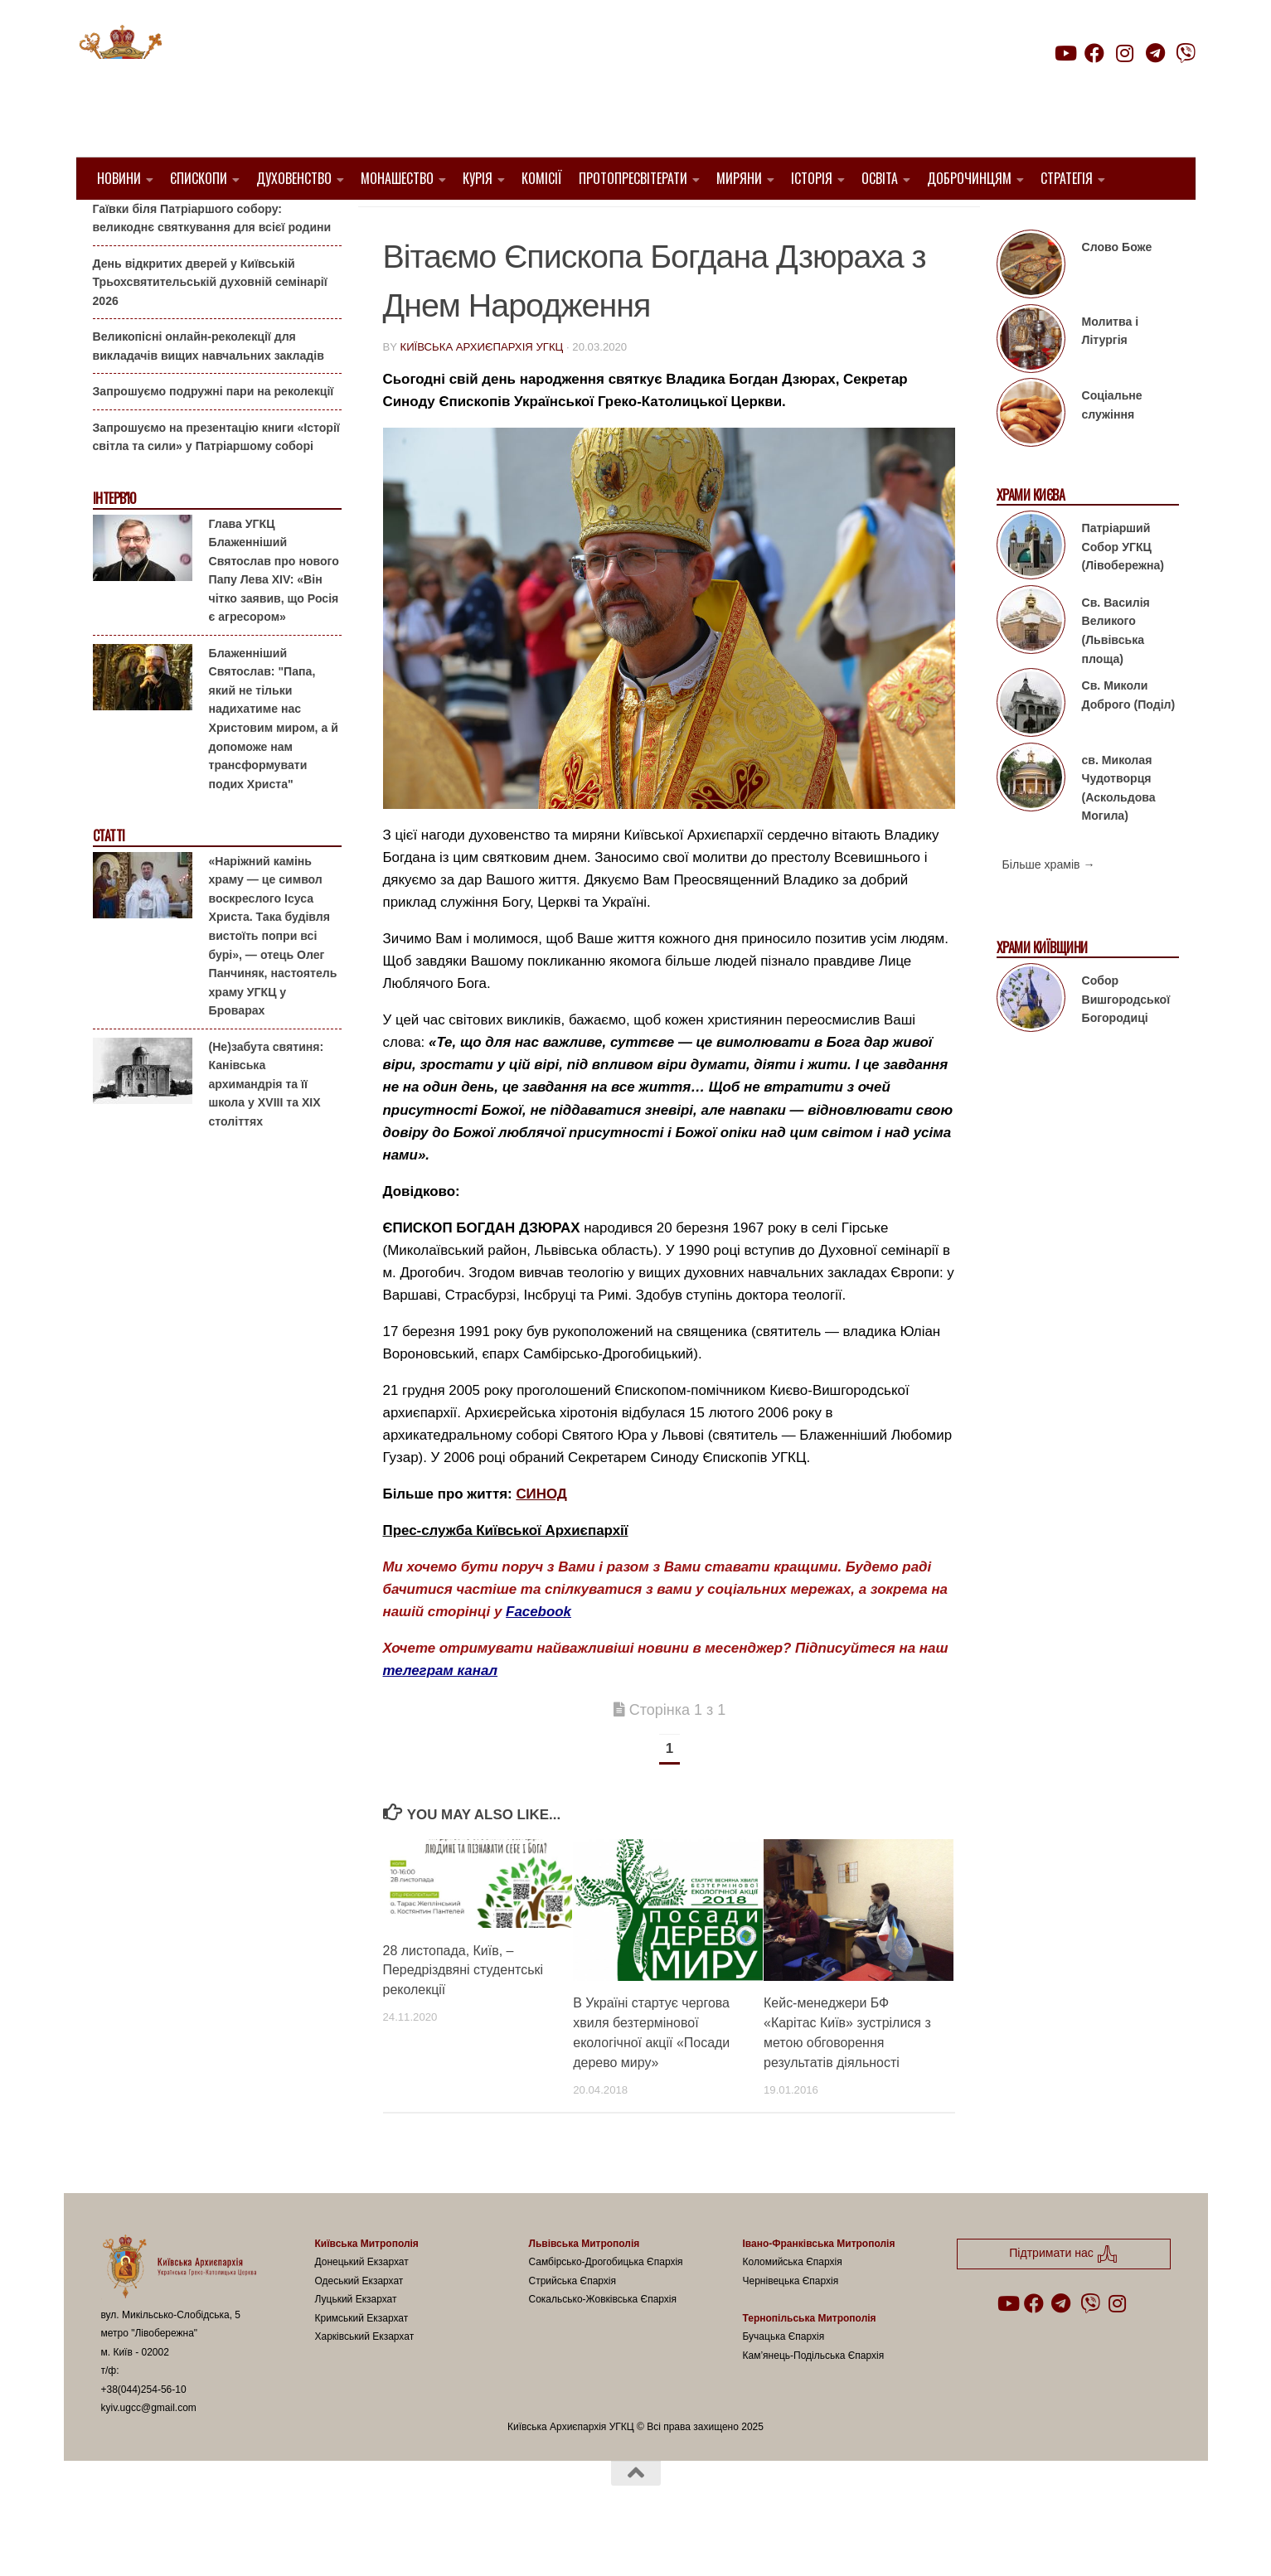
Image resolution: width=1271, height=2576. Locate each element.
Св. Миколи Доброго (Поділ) (1129, 737)
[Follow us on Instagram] (1125, 53)
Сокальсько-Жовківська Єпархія (603, 2341)
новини (587, 224)
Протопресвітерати (633, 178)
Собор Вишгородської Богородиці (1126, 1041)
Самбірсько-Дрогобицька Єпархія (606, 2304)
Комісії (541, 178)
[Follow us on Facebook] (1094, 53)
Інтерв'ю (114, 540)
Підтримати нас (1079, 85)
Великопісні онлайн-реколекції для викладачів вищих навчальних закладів (208, 388)
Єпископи (198, 178)
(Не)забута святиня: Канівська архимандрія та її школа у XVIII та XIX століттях (266, 1125)
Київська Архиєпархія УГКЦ (481, 389)
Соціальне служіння (1112, 447)
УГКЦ (640, 224)
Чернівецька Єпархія (791, 2323)
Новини (119, 178)
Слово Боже (1117, 289)
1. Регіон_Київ (430, 224)
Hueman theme (297, 2541)
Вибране (518, 224)
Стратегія (1067, 178)
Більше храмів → (1048, 906)
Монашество (397, 178)
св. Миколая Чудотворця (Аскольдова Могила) (1119, 829)
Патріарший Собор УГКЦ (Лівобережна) (1123, 589)
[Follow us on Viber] (1186, 53)
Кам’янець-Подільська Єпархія (814, 2398)
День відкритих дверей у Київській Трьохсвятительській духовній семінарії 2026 (210, 323)
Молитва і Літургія (1110, 373)
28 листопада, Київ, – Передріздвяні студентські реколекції (463, 2012)
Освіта (879, 178)
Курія (477, 178)
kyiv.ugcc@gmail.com (148, 2450)
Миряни (739, 178)
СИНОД (541, 1536)
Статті (109, 878)
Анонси (113, 225)
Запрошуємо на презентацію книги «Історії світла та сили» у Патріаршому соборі (216, 479)
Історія (811, 178)
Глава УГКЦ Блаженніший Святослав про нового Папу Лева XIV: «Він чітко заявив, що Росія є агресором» (274, 612)
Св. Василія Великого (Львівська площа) (1116, 673)
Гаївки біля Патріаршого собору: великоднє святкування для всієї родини (212, 260)
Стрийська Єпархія (573, 2323)
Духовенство (294, 178)
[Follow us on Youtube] (1065, 53)
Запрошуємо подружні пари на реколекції (213, 433)
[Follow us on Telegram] (1155, 53)
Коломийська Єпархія (792, 2304)
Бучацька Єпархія (784, 2379)
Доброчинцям (969, 178)
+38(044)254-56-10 (144, 2432)
